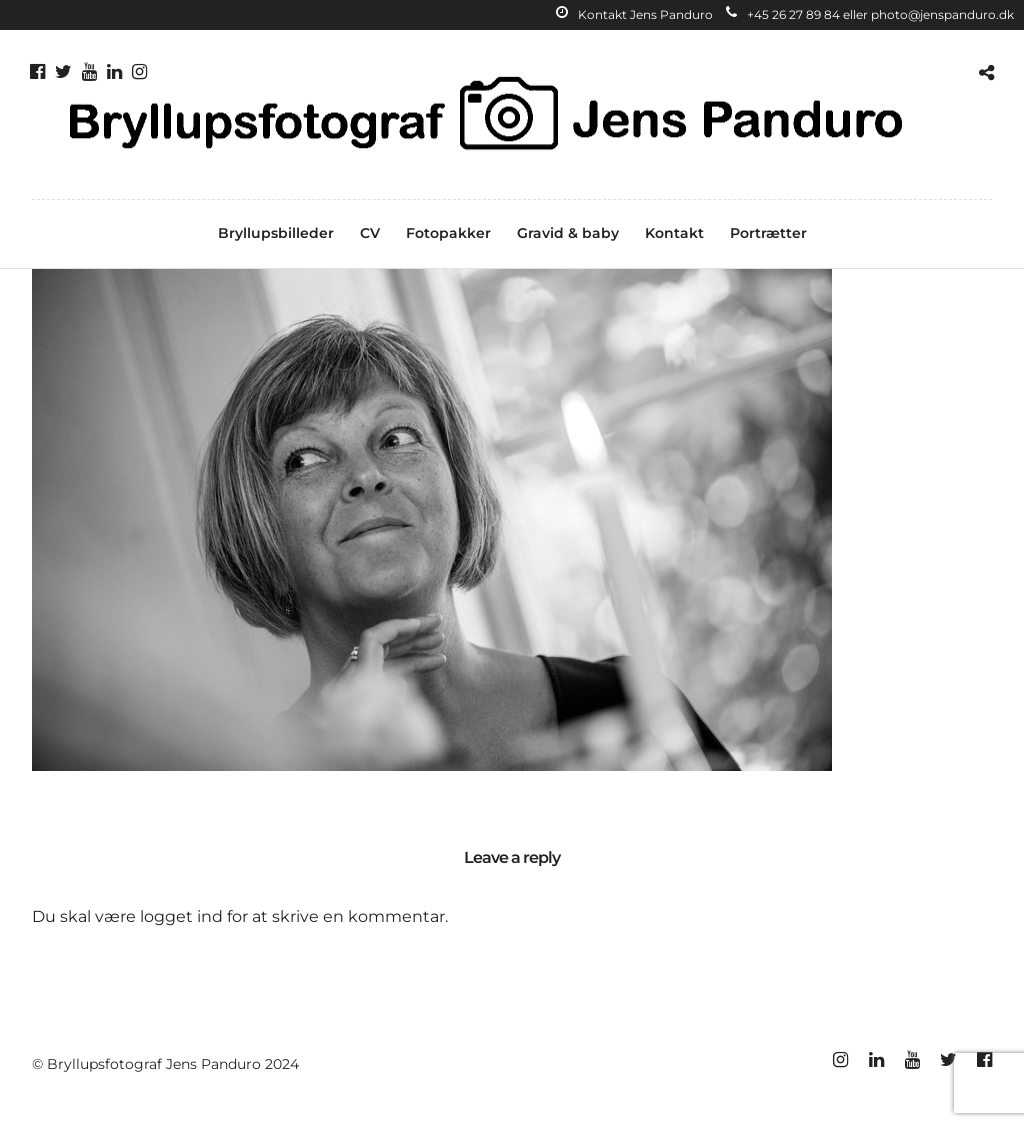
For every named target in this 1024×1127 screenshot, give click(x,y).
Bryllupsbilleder (276, 233)
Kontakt (674, 233)
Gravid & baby (568, 233)
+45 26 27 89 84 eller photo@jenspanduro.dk (870, 14)
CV (370, 233)
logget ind (181, 916)
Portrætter (768, 233)
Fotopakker (448, 233)
